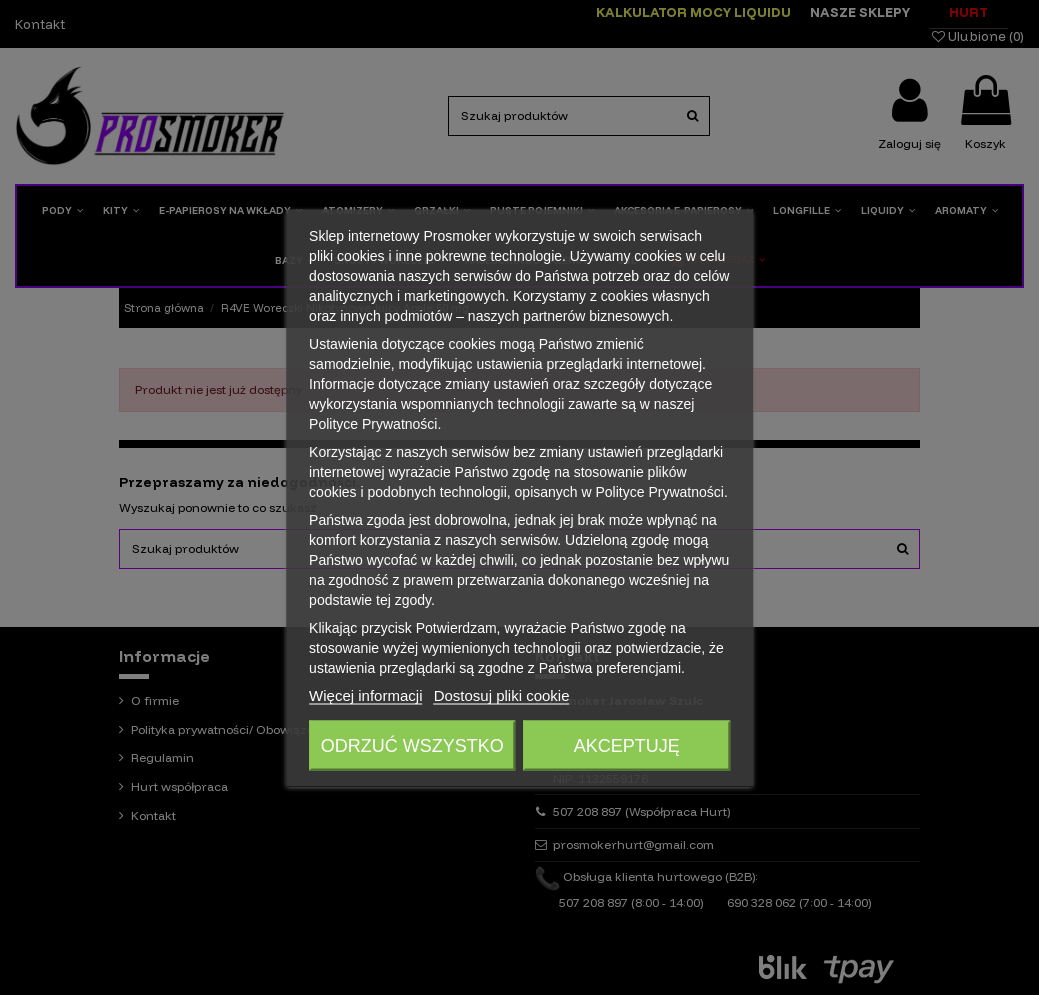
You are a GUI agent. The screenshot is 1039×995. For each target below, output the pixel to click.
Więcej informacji (365, 694)
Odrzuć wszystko (412, 745)
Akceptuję (627, 745)
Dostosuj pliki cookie (502, 694)
